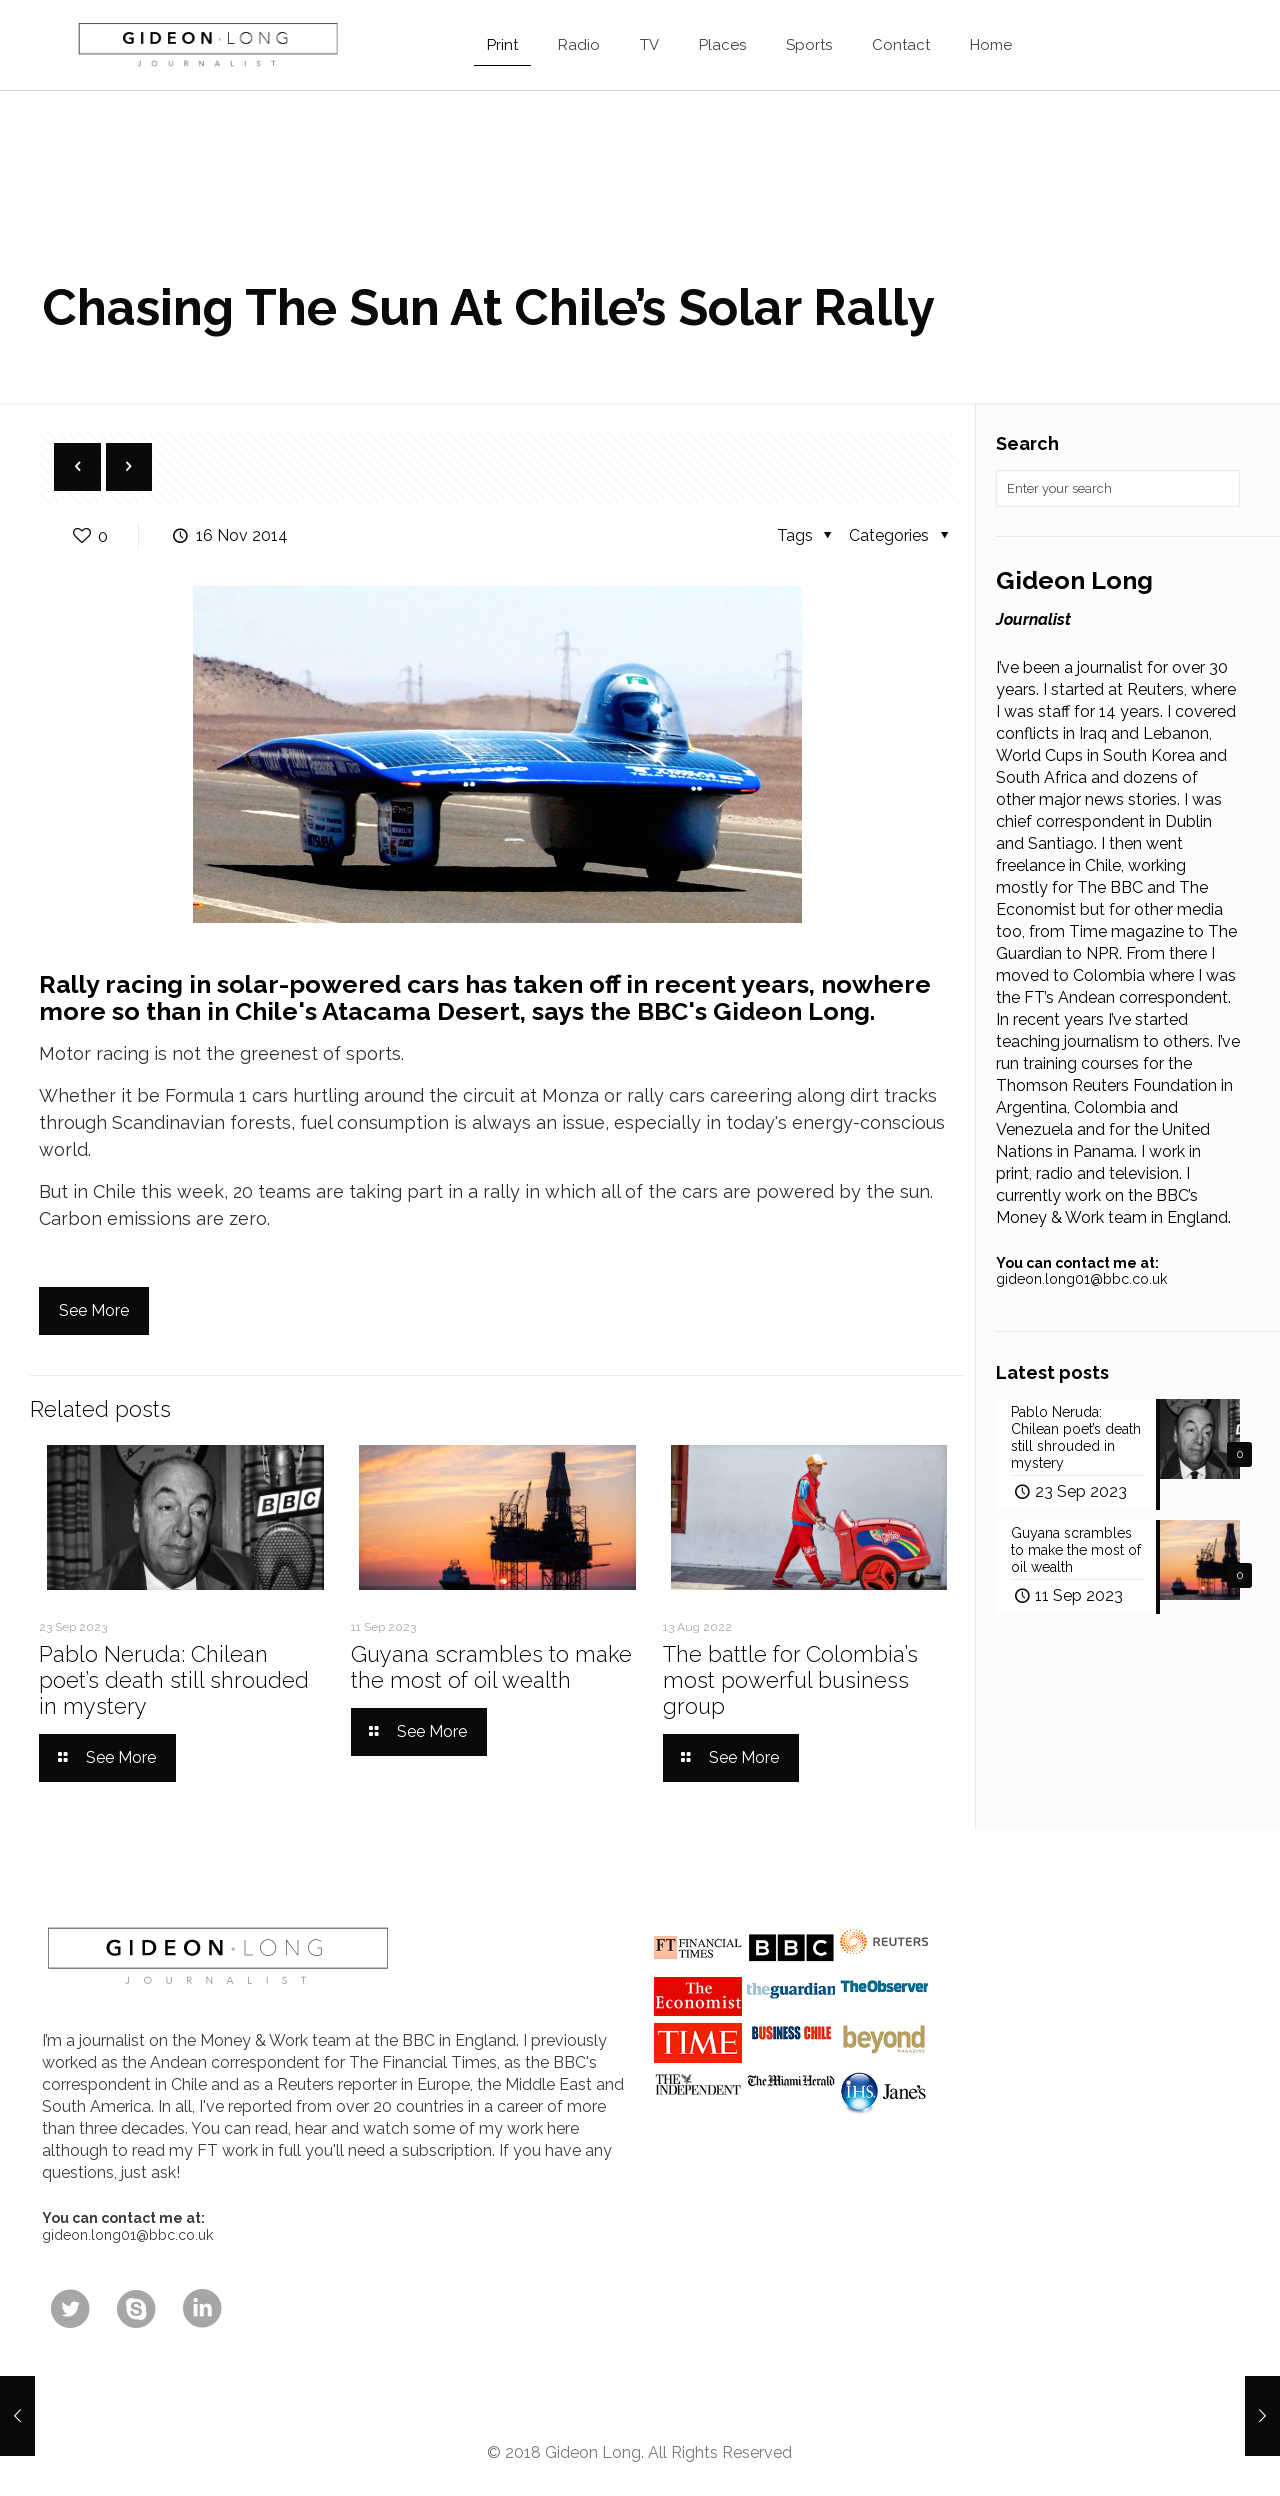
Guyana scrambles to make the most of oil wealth (491, 1667)
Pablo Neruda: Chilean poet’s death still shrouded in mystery (174, 1680)
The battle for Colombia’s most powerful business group (790, 1680)
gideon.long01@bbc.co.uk (1081, 1279)
